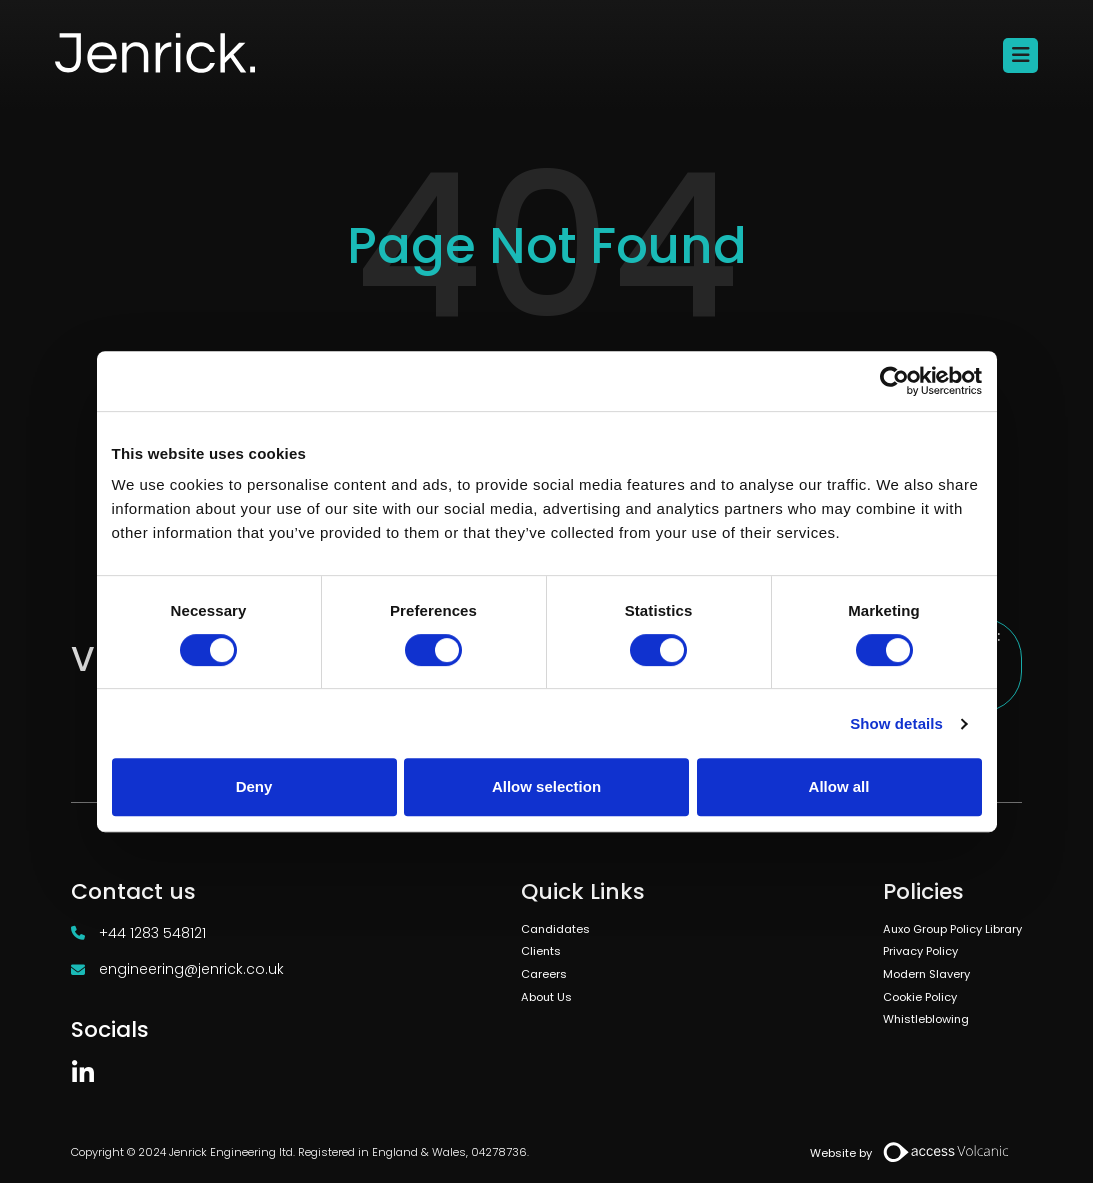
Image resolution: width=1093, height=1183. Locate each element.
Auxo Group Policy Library (952, 929)
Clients (541, 951)
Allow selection (546, 786)
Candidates (555, 929)
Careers (544, 974)
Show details (896, 723)
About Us (546, 997)
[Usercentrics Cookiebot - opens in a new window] (894, 381)
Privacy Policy (920, 951)
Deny (254, 786)
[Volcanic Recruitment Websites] (947, 1152)
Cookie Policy (920, 997)
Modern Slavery (926, 974)
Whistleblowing (926, 1019)
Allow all (839, 786)
